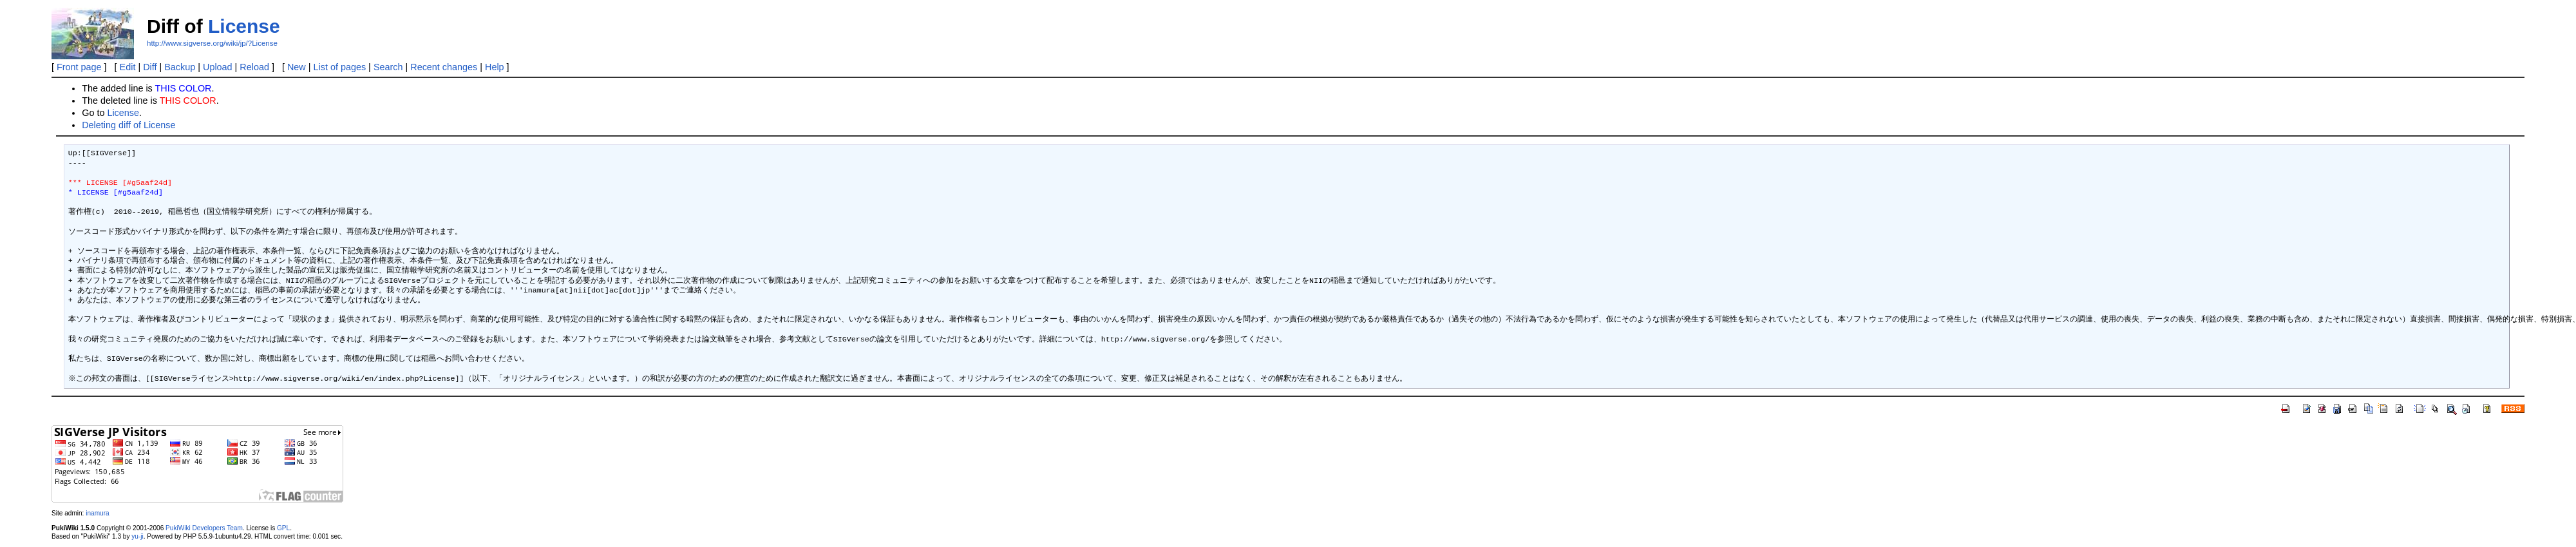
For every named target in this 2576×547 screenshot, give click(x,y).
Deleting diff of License (128, 125)
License (244, 26)
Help (494, 67)
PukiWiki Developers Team (204, 528)
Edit (128, 67)
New (296, 67)
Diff (149, 67)
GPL (283, 528)
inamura (97, 513)
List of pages (340, 67)
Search (388, 67)
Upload (217, 67)
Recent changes (443, 67)
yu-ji (137, 536)
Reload (254, 67)
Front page (79, 67)
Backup (179, 67)
